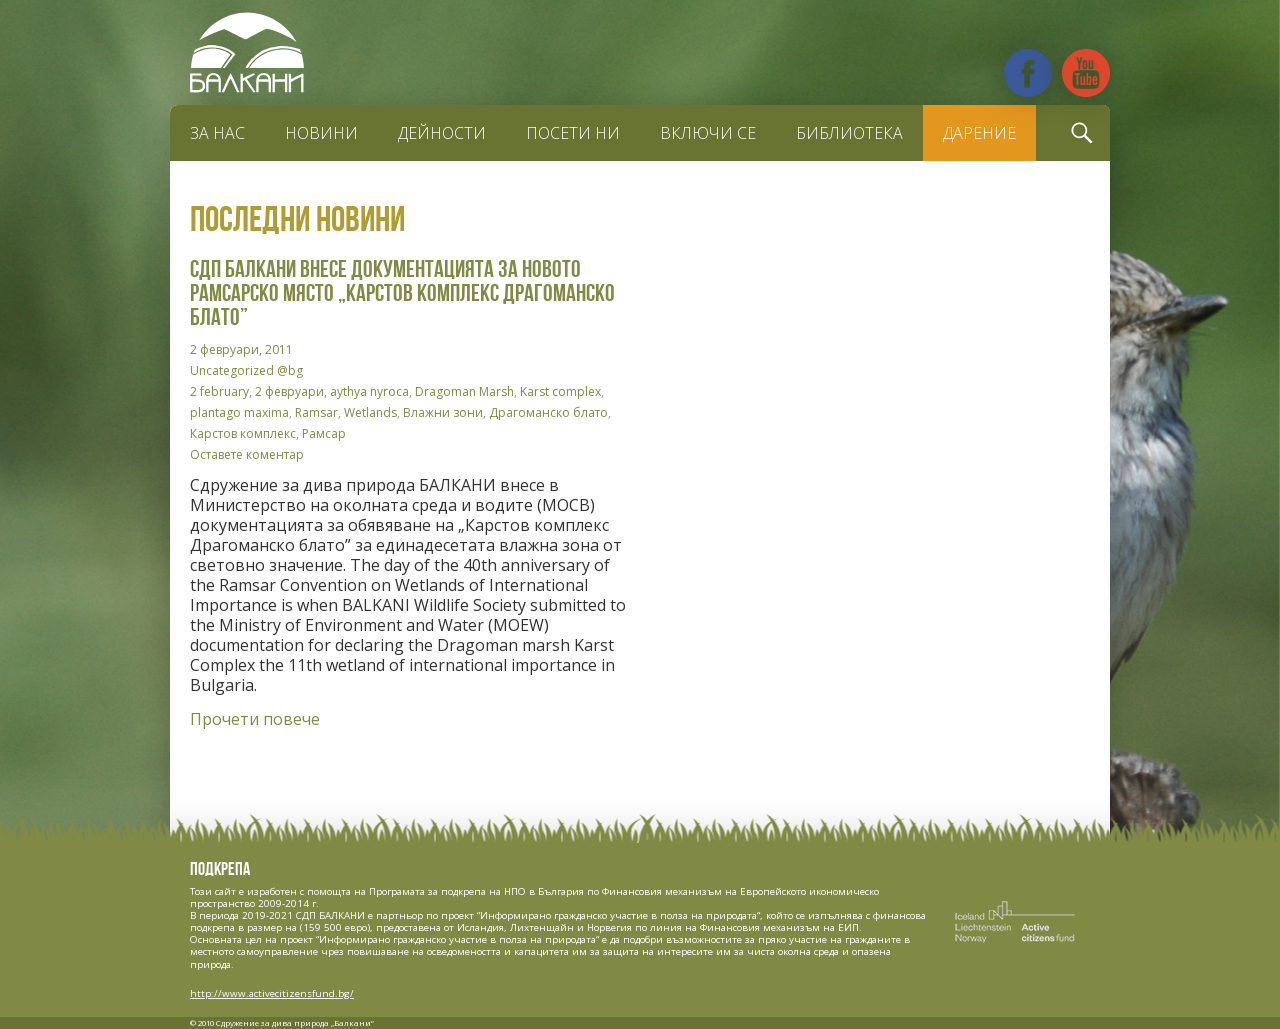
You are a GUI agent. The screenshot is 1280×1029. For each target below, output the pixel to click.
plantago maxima (239, 412)
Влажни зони (443, 412)
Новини (321, 133)
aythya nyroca (369, 391)
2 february (219, 391)
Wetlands (370, 412)
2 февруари (289, 391)
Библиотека (849, 133)
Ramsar (316, 412)
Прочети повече (255, 719)
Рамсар (324, 433)
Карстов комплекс (243, 433)
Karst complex (560, 391)
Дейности (442, 133)
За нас (217, 133)
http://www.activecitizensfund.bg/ (272, 993)
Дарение (979, 133)
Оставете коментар (247, 454)
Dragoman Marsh (464, 391)
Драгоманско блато (548, 412)
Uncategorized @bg (246, 370)
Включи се (708, 133)
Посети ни (573, 133)
